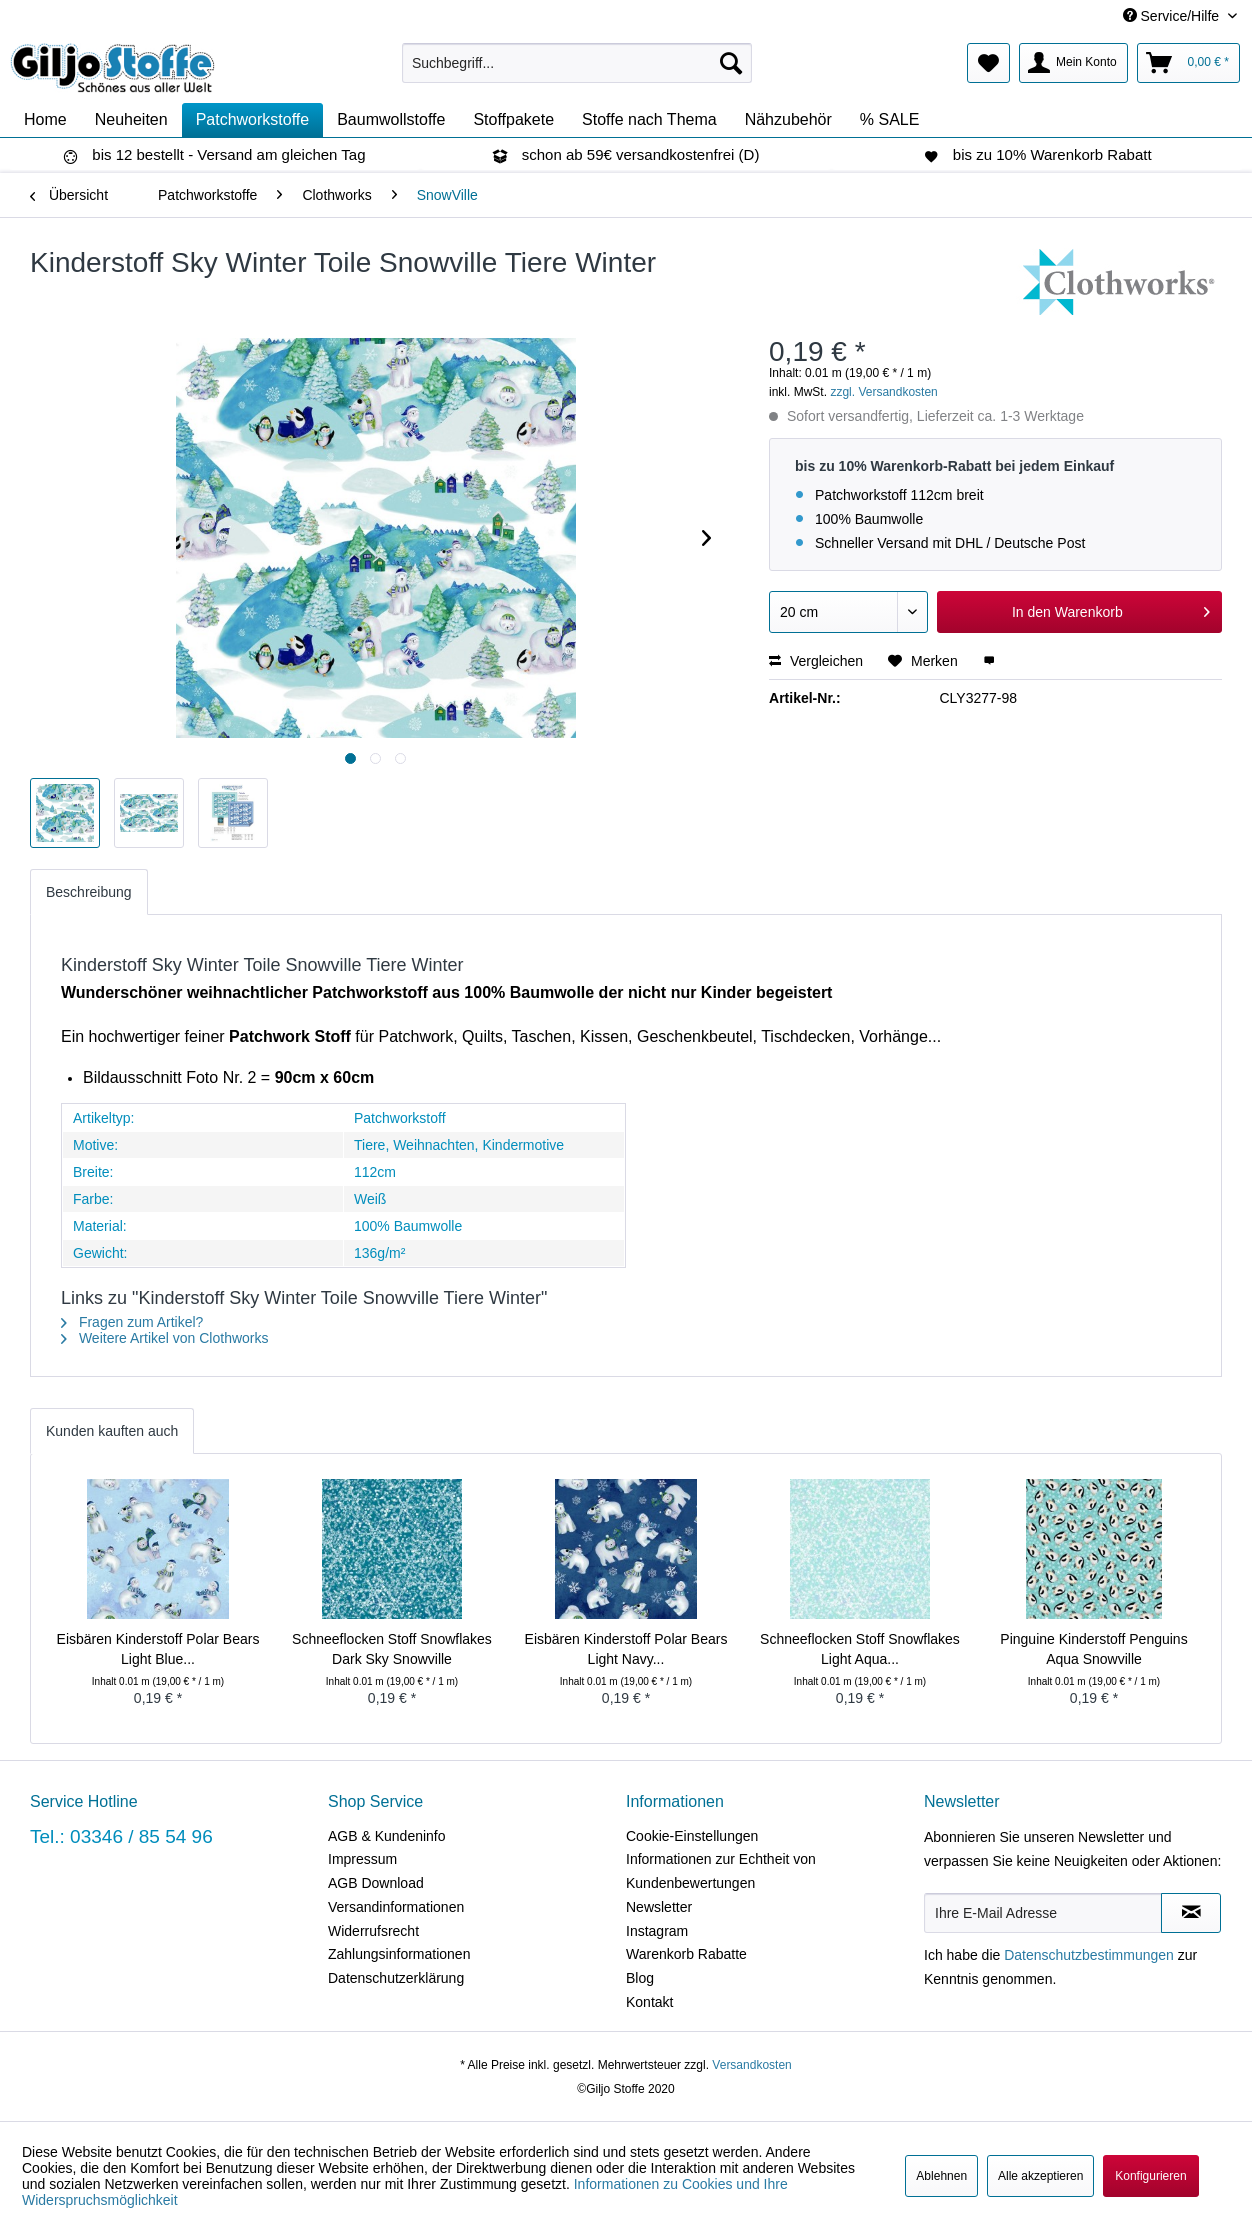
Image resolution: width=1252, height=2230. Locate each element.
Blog (640, 1978)
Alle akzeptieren (1040, 2176)
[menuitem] (577, 63)
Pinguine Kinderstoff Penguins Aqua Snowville (1093, 1649)
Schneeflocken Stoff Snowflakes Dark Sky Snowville (392, 1649)
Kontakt (649, 2002)
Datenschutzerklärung (396, 1978)
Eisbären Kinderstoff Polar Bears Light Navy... (626, 1649)
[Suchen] (731, 63)
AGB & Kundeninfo (387, 1836)
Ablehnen (941, 2176)
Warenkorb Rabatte (686, 1954)
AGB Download (376, 1883)
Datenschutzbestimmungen (1089, 1955)
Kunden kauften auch (112, 1431)
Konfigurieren (1150, 2176)
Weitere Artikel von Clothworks (164, 1338)
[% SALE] (890, 120)
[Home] (45, 120)
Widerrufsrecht (373, 1931)
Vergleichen (816, 661)
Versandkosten (751, 2065)
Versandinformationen (396, 1907)
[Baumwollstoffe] (391, 120)
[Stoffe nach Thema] (649, 120)
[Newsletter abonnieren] (1191, 1913)
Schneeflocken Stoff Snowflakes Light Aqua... (860, 1649)
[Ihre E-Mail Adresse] (1043, 1913)
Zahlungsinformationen (399, 1954)
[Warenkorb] (1188, 63)
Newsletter (659, 1907)
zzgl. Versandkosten (883, 392)
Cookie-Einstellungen (692, 1836)
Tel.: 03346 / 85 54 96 (121, 1836)
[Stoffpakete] (513, 120)
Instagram (657, 1931)
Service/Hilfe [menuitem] (1173, 16)
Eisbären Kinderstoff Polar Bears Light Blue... (158, 1649)
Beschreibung (89, 892)
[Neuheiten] (131, 120)
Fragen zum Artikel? (132, 1322)
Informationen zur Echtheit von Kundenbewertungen (721, 1871)
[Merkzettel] (988, 63)
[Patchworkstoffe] (253, 120)
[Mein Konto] (1073, 63)
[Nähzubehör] (788, 120)
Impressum (362, 1859)
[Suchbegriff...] (577, 63)
